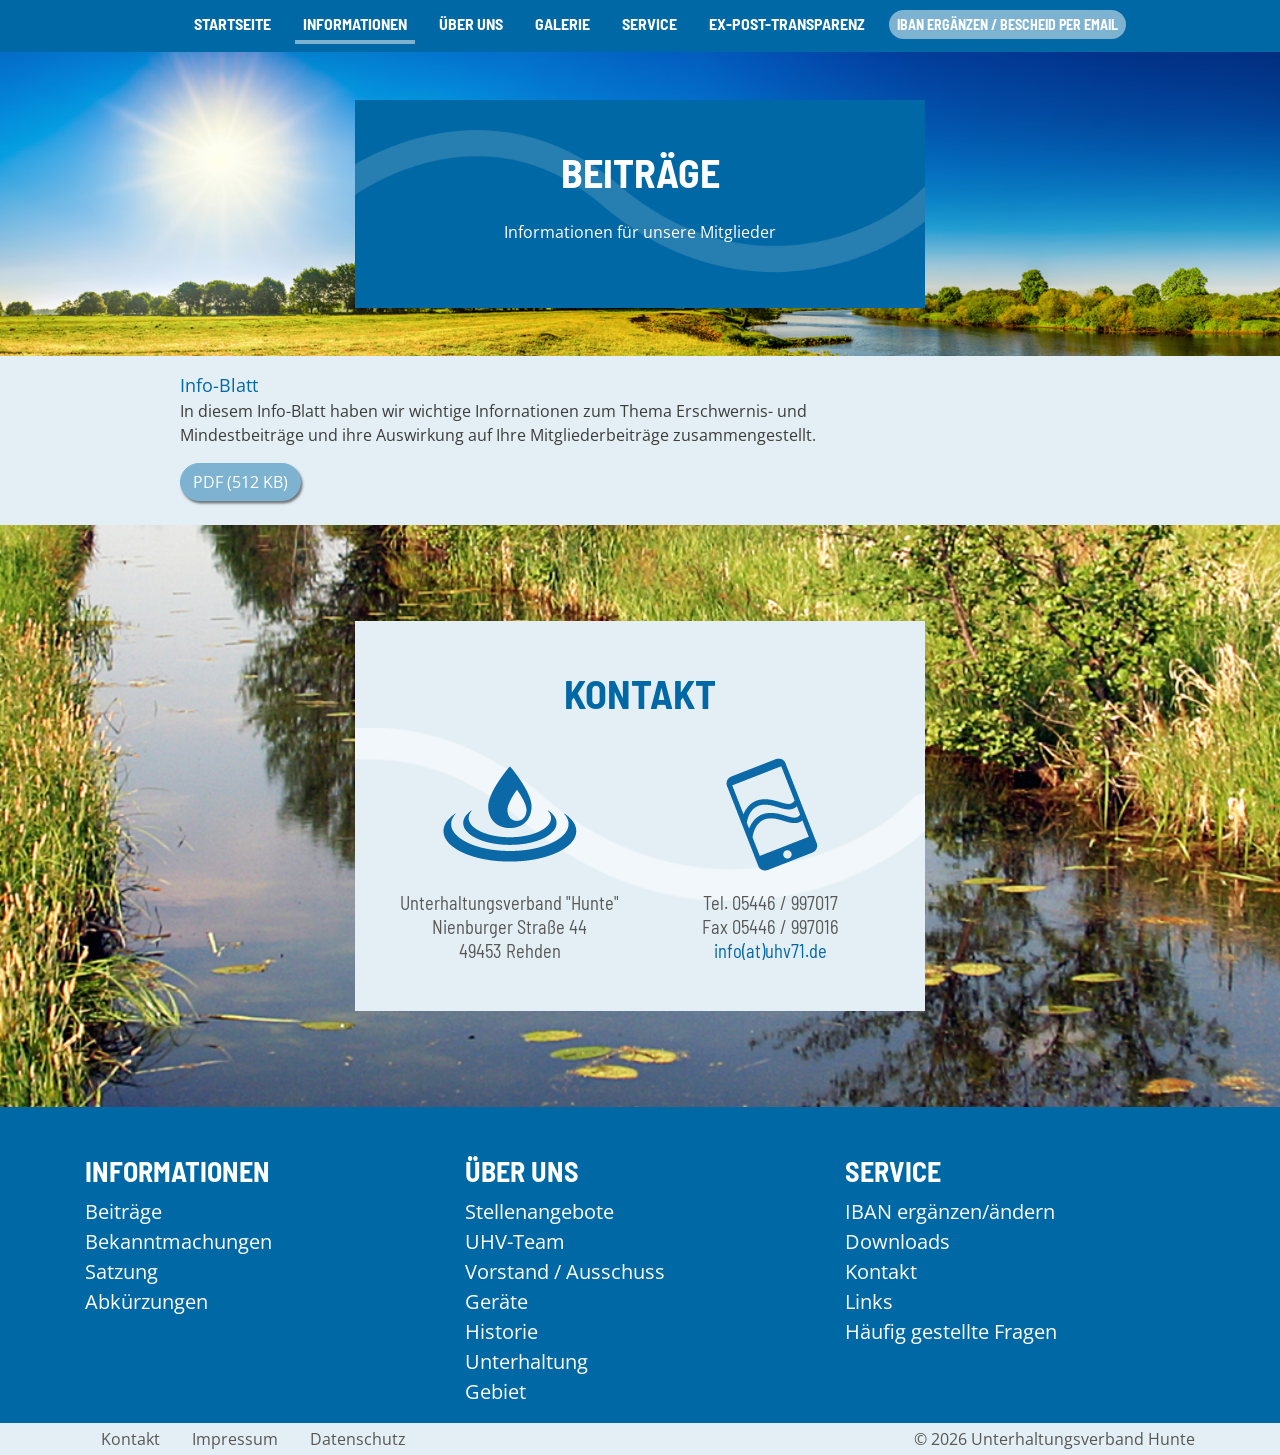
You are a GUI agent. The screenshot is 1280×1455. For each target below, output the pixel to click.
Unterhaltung (526, 1361)
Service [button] (649, 23)
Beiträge (123, 1211)
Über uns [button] (471, 23)
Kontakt (881, 1271)
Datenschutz (358, 1439)
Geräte (496, 1301)
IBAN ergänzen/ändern (950, 1211)
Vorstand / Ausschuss (565, 1271)
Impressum (235, 1439)
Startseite (232, 23)
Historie (501, 1331)
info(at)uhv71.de (770, 951)
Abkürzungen (146, 1301)
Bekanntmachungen (178, 1241)
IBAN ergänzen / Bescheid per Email (1007, 24)
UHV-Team (515, 1241)
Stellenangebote (539, 1211)
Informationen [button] (355, 23)
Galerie (562, 23)
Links (869, 1301)
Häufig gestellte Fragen (951, 1331)
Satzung (121, 1271)
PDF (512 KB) (240, 482)
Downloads (897, 1241)
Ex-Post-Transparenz (787, 23)
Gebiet (495, 1391)
